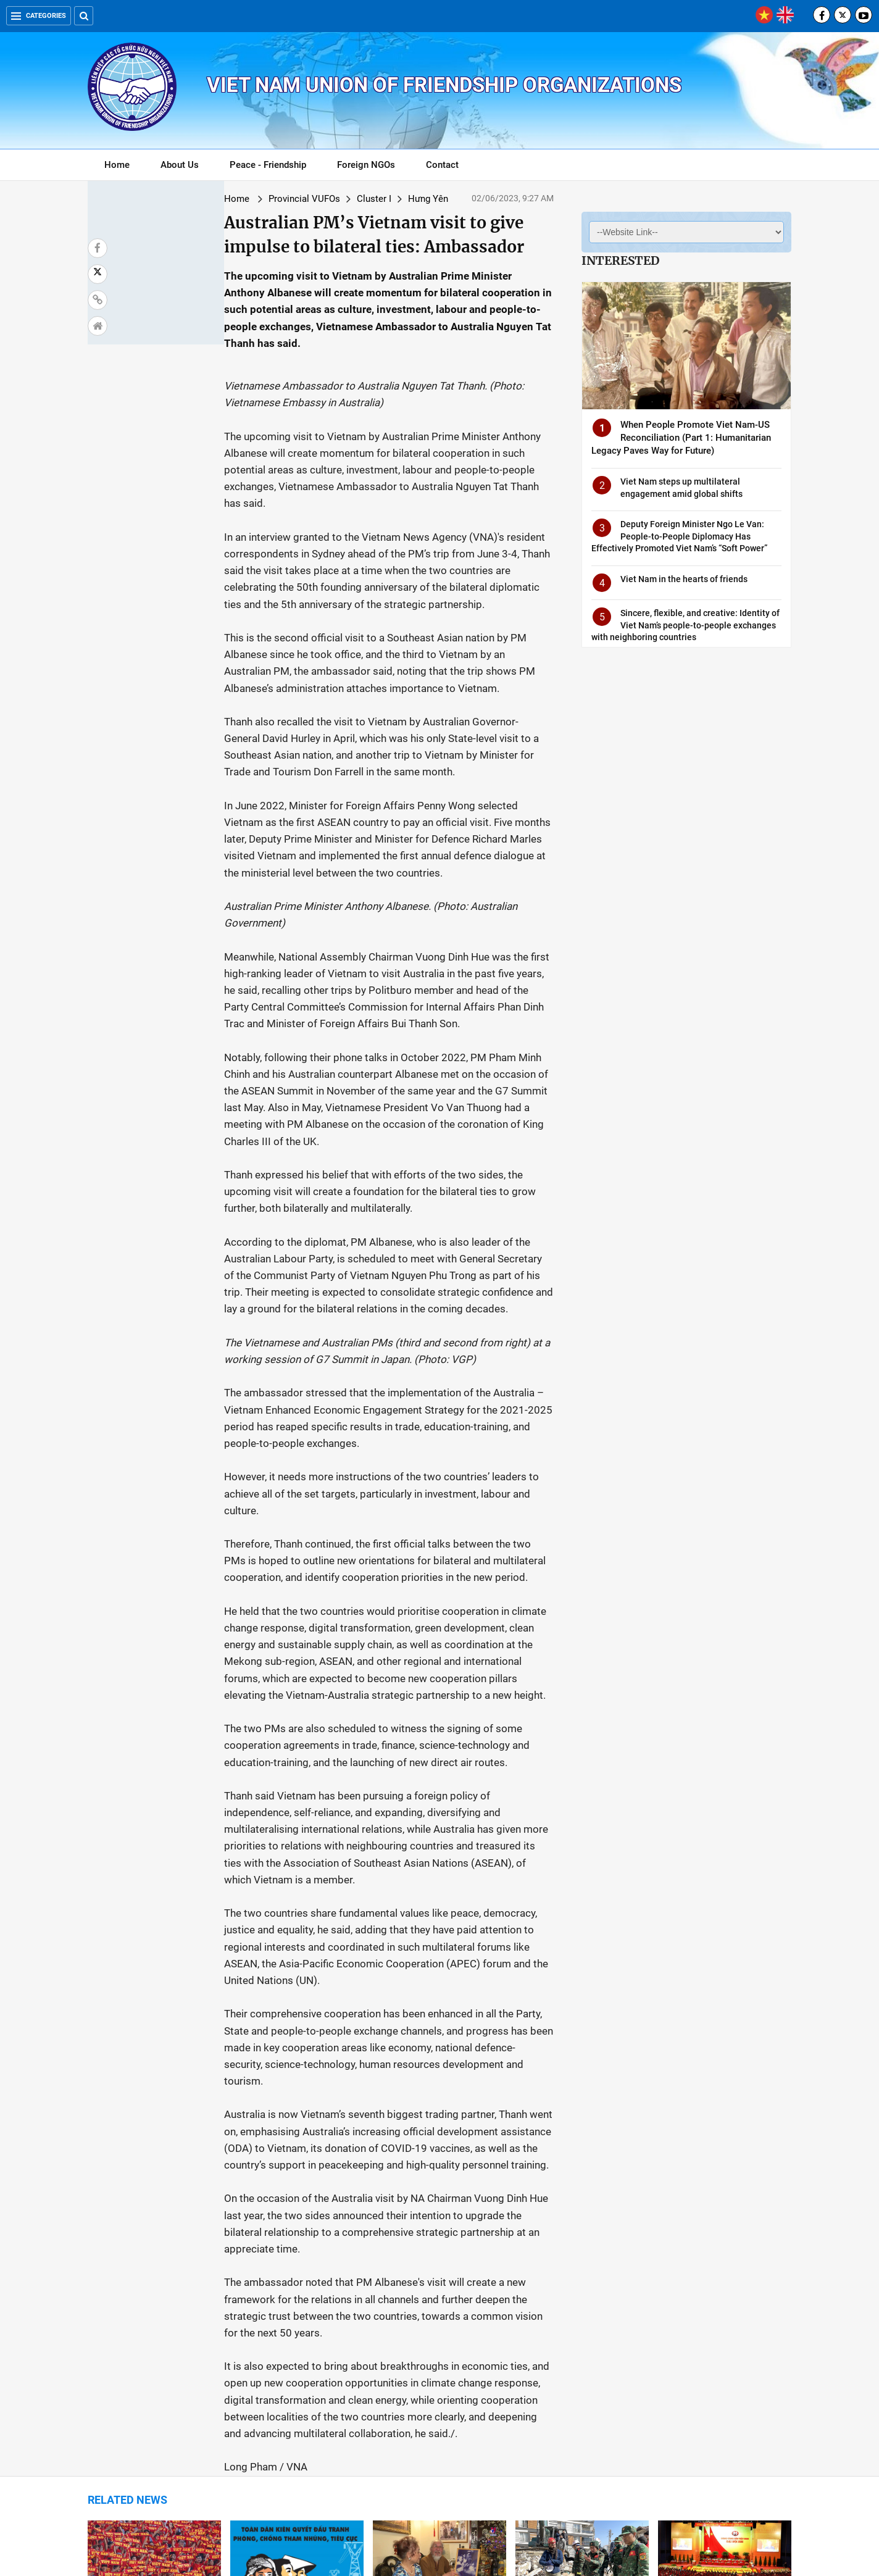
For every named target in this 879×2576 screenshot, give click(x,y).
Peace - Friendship (268, 164)
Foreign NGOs (366, 164)
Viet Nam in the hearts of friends (684, 579)
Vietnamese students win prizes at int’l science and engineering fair (154, 2386)
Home (117, 164)
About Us (179, 164)
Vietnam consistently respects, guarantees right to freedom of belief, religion (294, 2386)
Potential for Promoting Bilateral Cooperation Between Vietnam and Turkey (578, 2250)
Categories (38, 16)
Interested (620, 260)
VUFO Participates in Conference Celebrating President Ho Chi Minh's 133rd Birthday (436, 2393)
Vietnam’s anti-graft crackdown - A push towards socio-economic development (297, 2250)
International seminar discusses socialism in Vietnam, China (724, 2244)
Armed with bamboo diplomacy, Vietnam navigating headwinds (723, 2380)
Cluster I (265, 199)
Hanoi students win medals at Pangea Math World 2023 (576, 2380)
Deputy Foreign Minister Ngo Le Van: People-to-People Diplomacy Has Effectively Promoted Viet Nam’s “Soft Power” (679, 536)
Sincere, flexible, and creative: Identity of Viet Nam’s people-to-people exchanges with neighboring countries (685, 625)
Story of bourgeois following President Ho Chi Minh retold (433, 2244)
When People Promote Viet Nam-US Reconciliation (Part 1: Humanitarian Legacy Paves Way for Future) (681, 437)
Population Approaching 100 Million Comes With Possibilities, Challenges (147, 2250)
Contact (442, 164)
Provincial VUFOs (195, 199)
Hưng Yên (319, 199)
